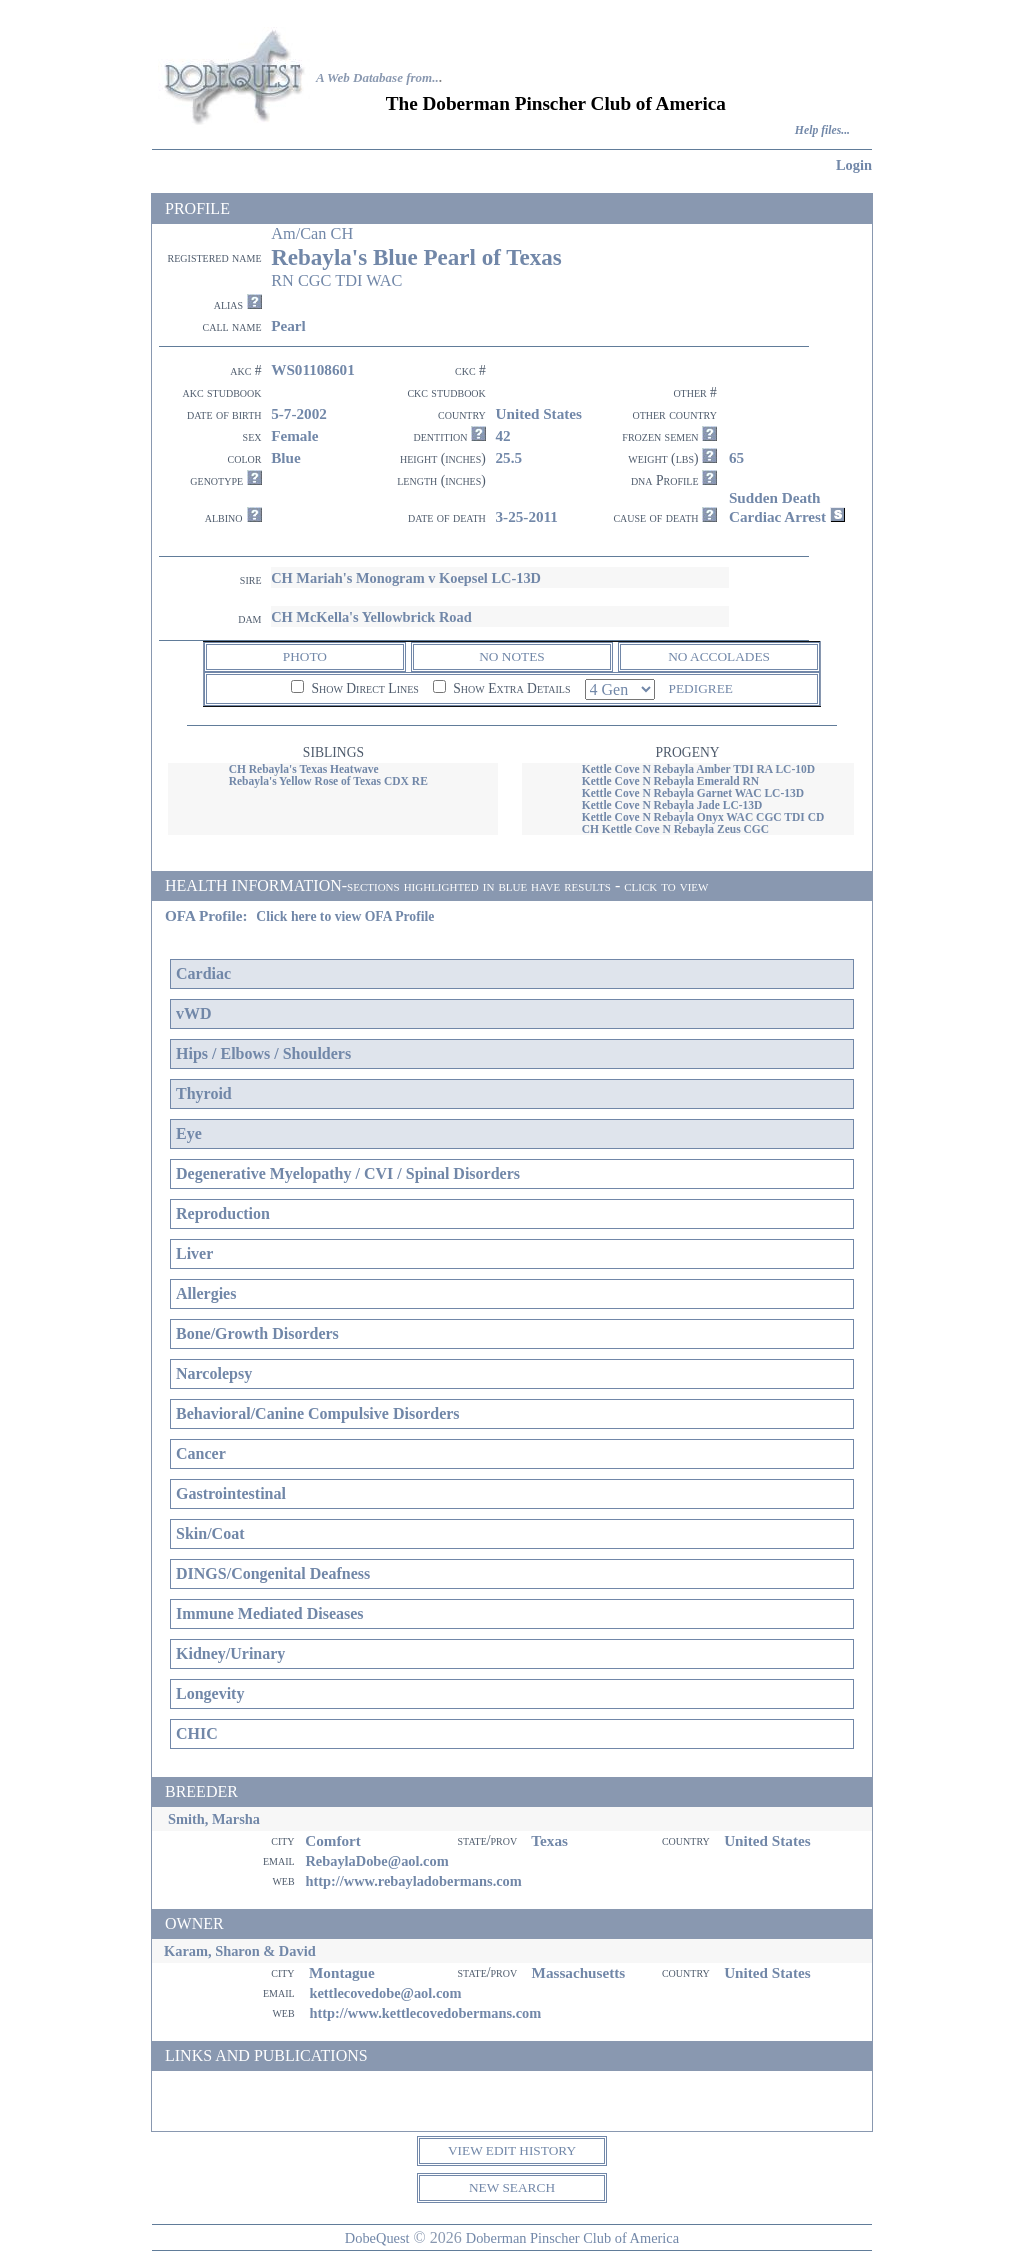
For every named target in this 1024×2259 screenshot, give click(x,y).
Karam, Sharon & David (240, 1951)
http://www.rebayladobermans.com (413, 1881)
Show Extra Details (502, 688)
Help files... (822, 130)
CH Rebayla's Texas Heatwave (304, 769)
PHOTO (305, 656)
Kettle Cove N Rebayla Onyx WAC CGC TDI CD (703, 817)
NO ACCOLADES (719, 656)
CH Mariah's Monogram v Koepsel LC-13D (406, 578)
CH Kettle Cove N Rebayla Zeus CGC (675, 829)
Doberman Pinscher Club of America (572, 2238)
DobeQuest (377, 2238)
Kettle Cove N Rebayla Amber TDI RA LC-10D (698, 769)
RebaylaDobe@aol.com (376, 1861)
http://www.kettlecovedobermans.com (425, 2013)
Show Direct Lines (355, 688)
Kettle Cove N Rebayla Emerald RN (671, 781)
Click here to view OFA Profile (345, 916)
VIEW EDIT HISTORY (512, 2150)
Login (854, 165)
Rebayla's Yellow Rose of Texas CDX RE (328, 781)
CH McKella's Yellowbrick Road (371, 617)
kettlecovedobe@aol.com (385, 1993)
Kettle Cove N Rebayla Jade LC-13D (672, 805)
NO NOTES (512, 656)
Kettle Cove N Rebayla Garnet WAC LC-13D (693, 793)
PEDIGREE (701, 688)
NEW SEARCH (512, 2187)
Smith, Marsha (214, 1819)
